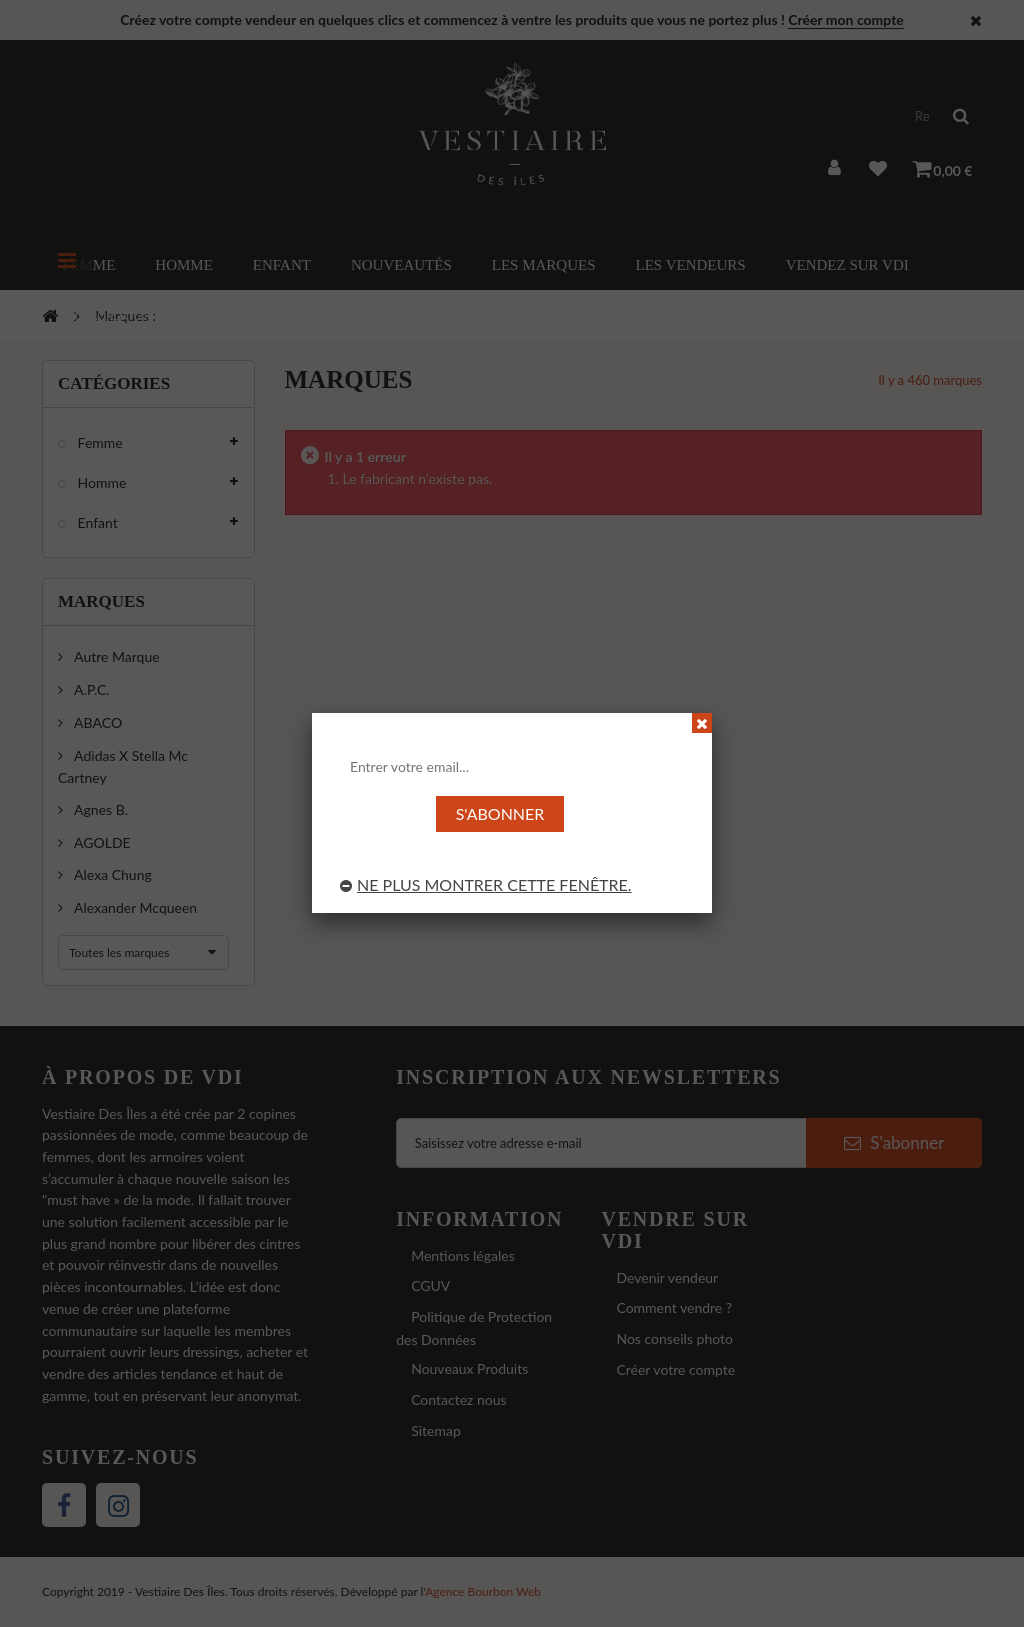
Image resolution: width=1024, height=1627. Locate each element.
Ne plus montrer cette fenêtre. (486, 884)
